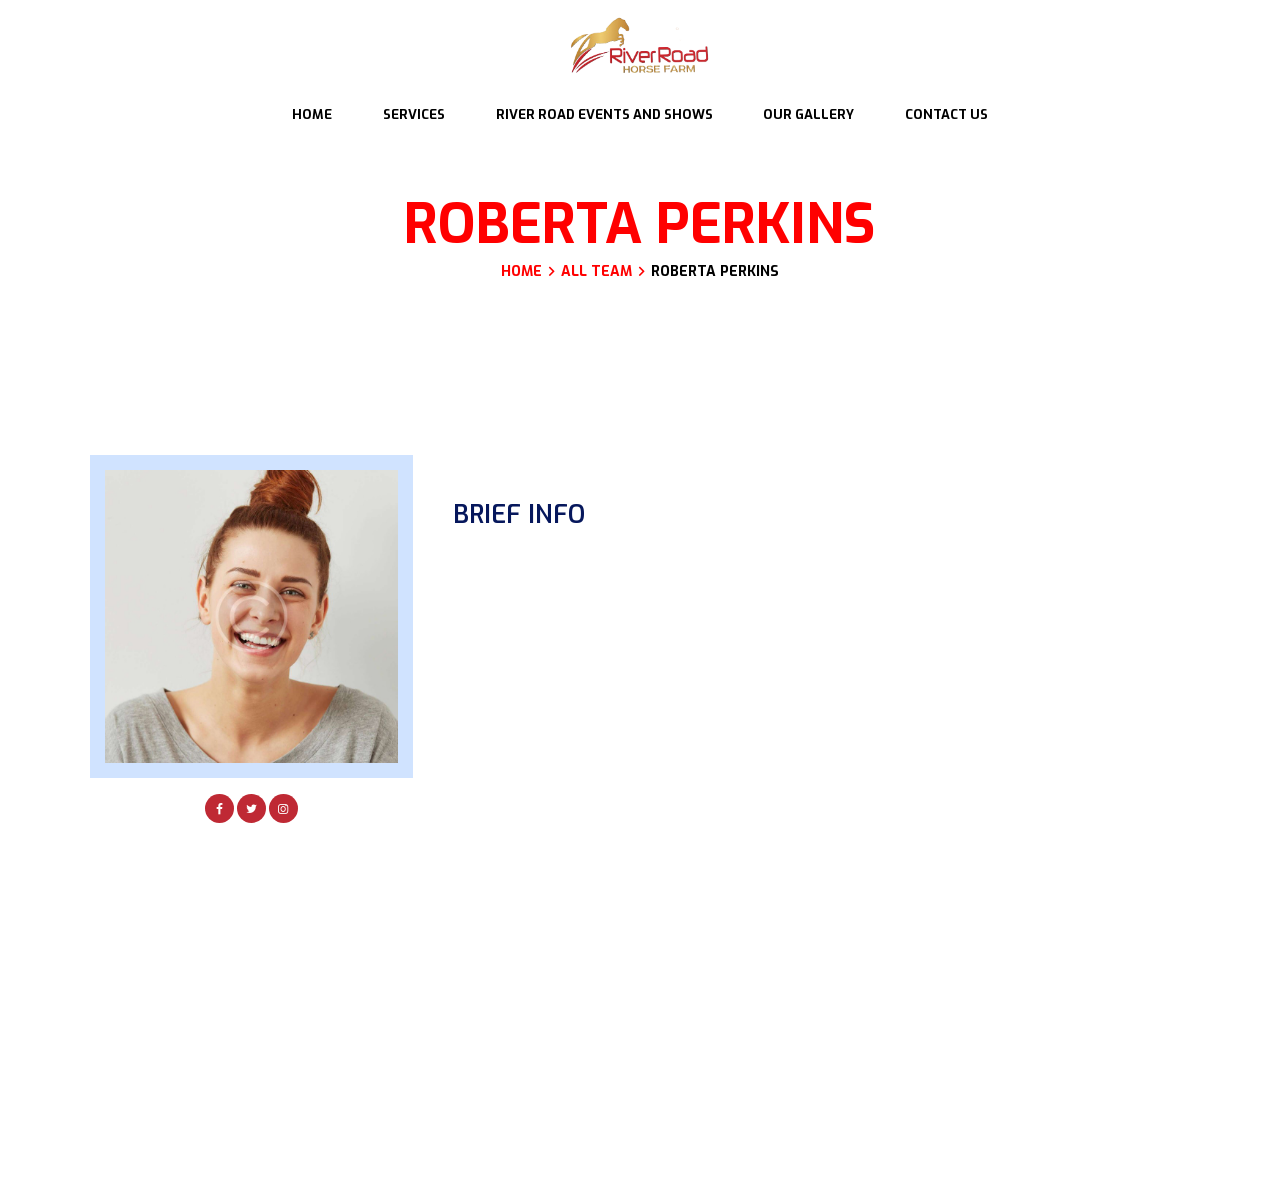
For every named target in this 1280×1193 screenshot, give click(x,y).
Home (521, 272)
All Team (596, 271)
